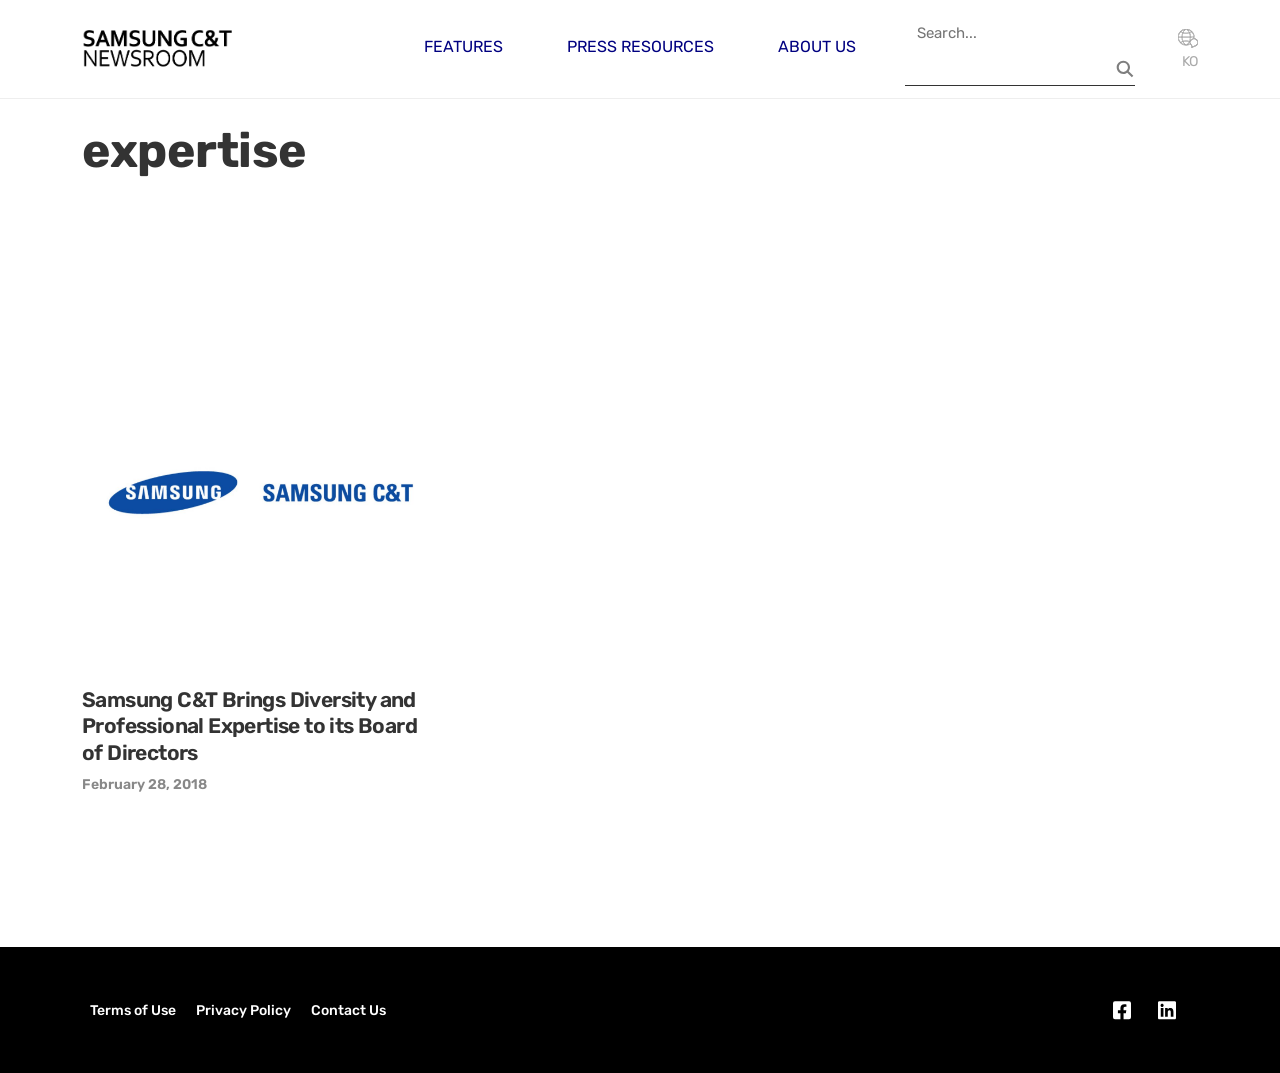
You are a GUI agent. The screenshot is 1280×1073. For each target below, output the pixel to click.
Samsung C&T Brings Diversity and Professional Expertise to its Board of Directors (249, 726)
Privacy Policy (243, 1010)
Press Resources (640, 46)
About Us (817, 46)
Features (463, 46)
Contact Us (348, 1010)
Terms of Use (133, 1010)
